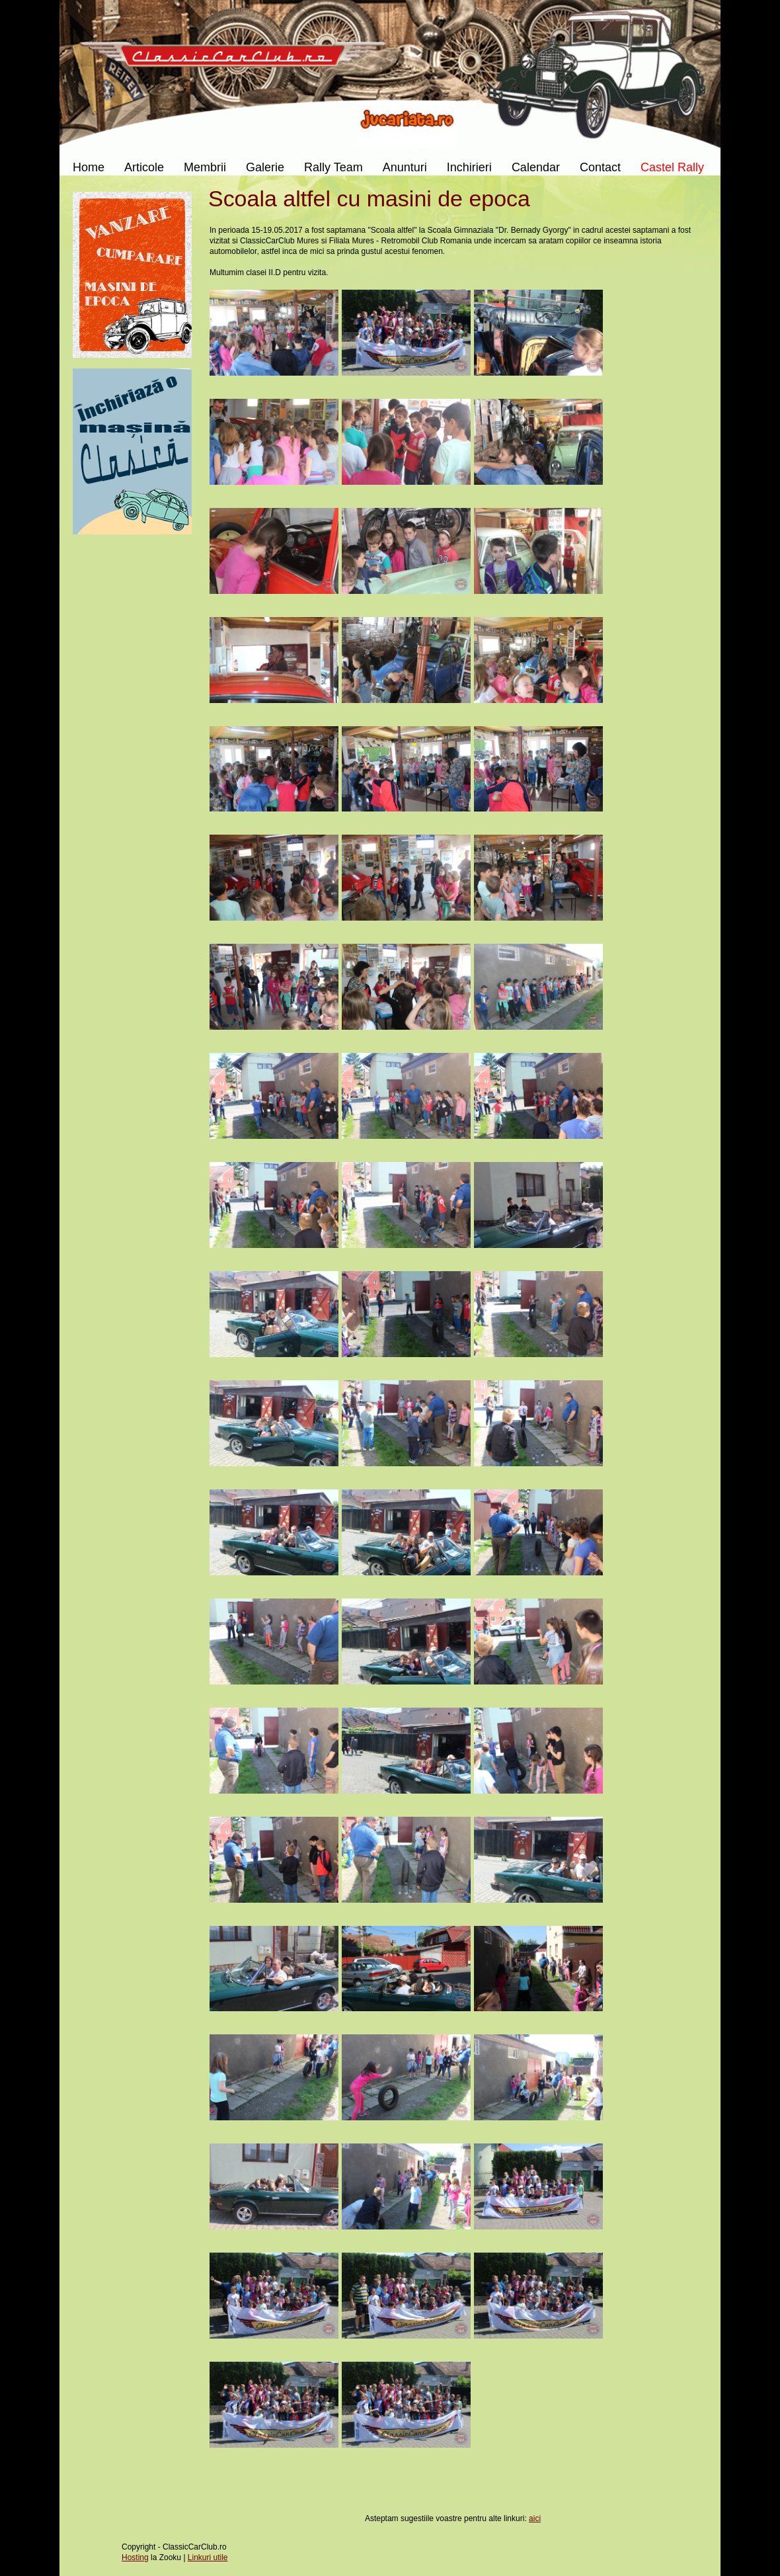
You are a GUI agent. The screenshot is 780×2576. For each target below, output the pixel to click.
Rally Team (333, 167)
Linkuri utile (208, 2557)
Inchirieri (469, 167)
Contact (600, 167)
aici (535, 2518)
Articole (144, 167)
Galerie (265, 167)
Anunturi (405, 167)
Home (88, 167)
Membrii (205, 167)
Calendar (536, 167)
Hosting (135, 2557)
